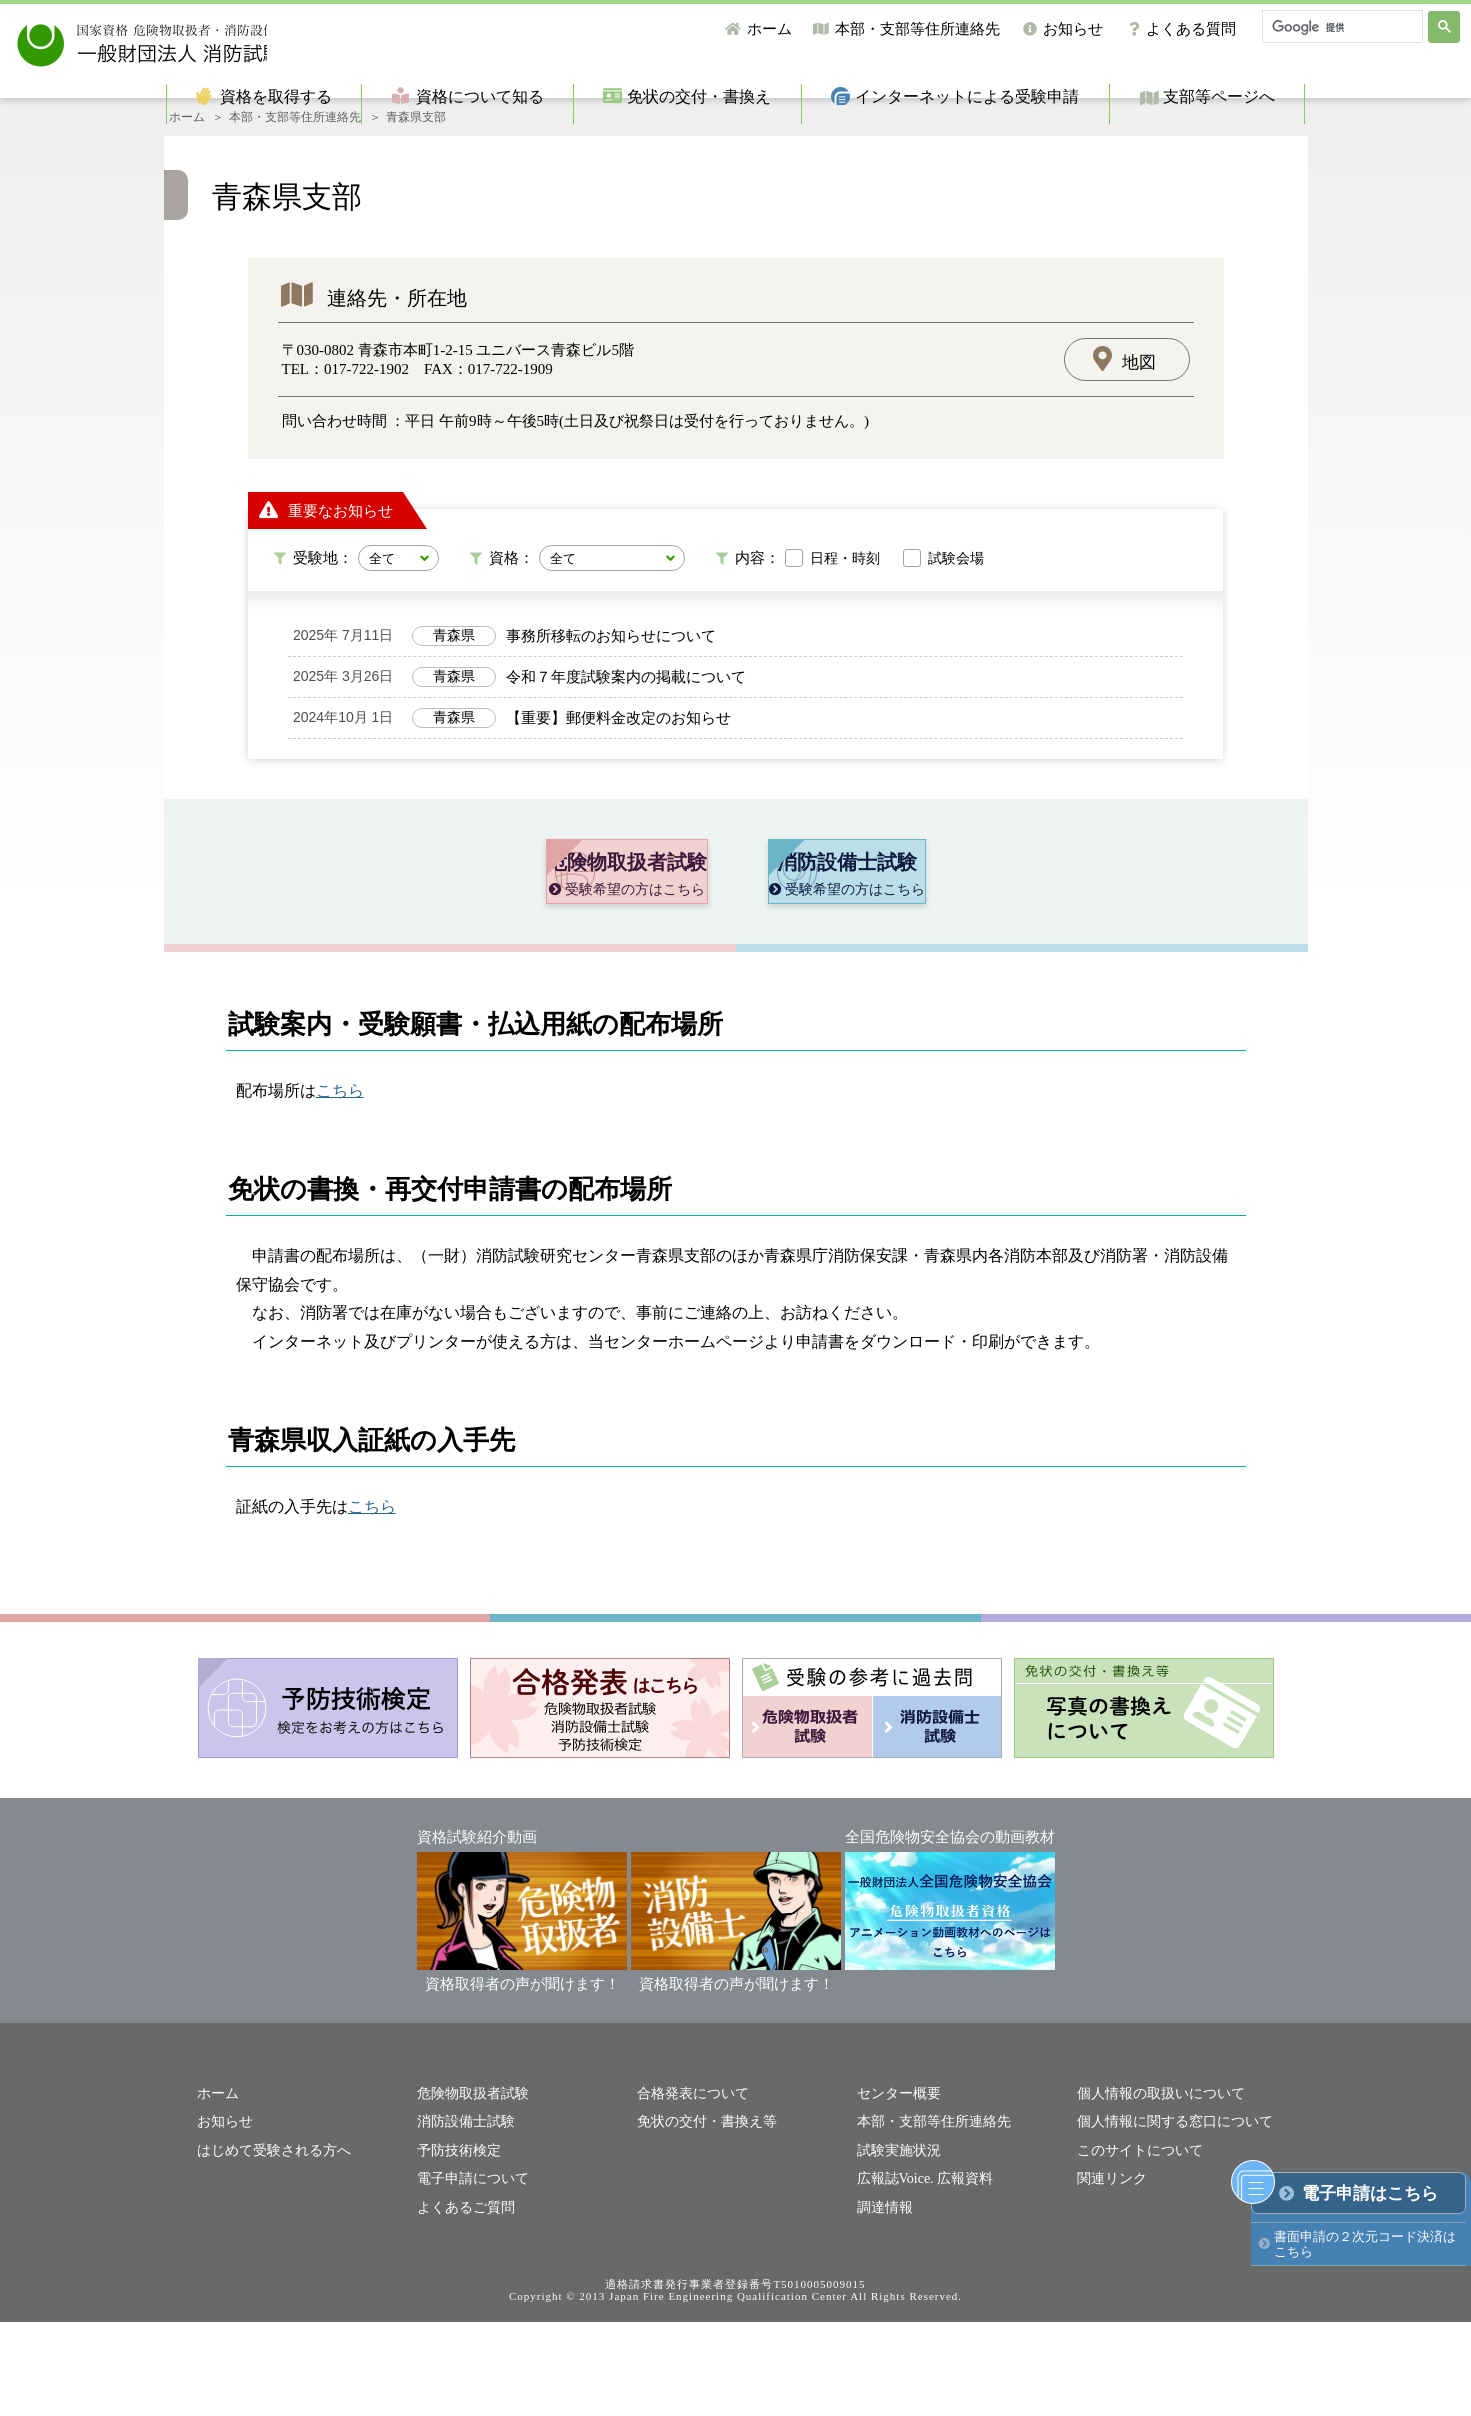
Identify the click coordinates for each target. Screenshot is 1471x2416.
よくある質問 (1191, 29)
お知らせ (1073, 29)
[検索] (1340, 27)
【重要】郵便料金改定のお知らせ (618, 744)
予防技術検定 (456, 2246)
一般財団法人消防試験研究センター (222, 39)
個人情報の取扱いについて (1155, 2192)
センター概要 (896, 2192)
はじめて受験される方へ (268, 2246)
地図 (1139, 389)
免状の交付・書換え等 (702, 2219)
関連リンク (1109, 2273)
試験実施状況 (896, 2246)
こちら (340, 1189)
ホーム (769, 29)
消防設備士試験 (462, 2219)
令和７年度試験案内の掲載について (626, 703)
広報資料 (957, 2273)
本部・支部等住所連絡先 (917, 29)
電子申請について (469, 2273)
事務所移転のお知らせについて (611, 662)
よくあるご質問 (462, 2301)
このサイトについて (1135, 2246)
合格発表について (689, 2192)
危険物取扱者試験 (469, 2192)
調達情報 (883, 2301)
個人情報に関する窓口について (1168, 2219)
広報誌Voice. (893, 2273)
